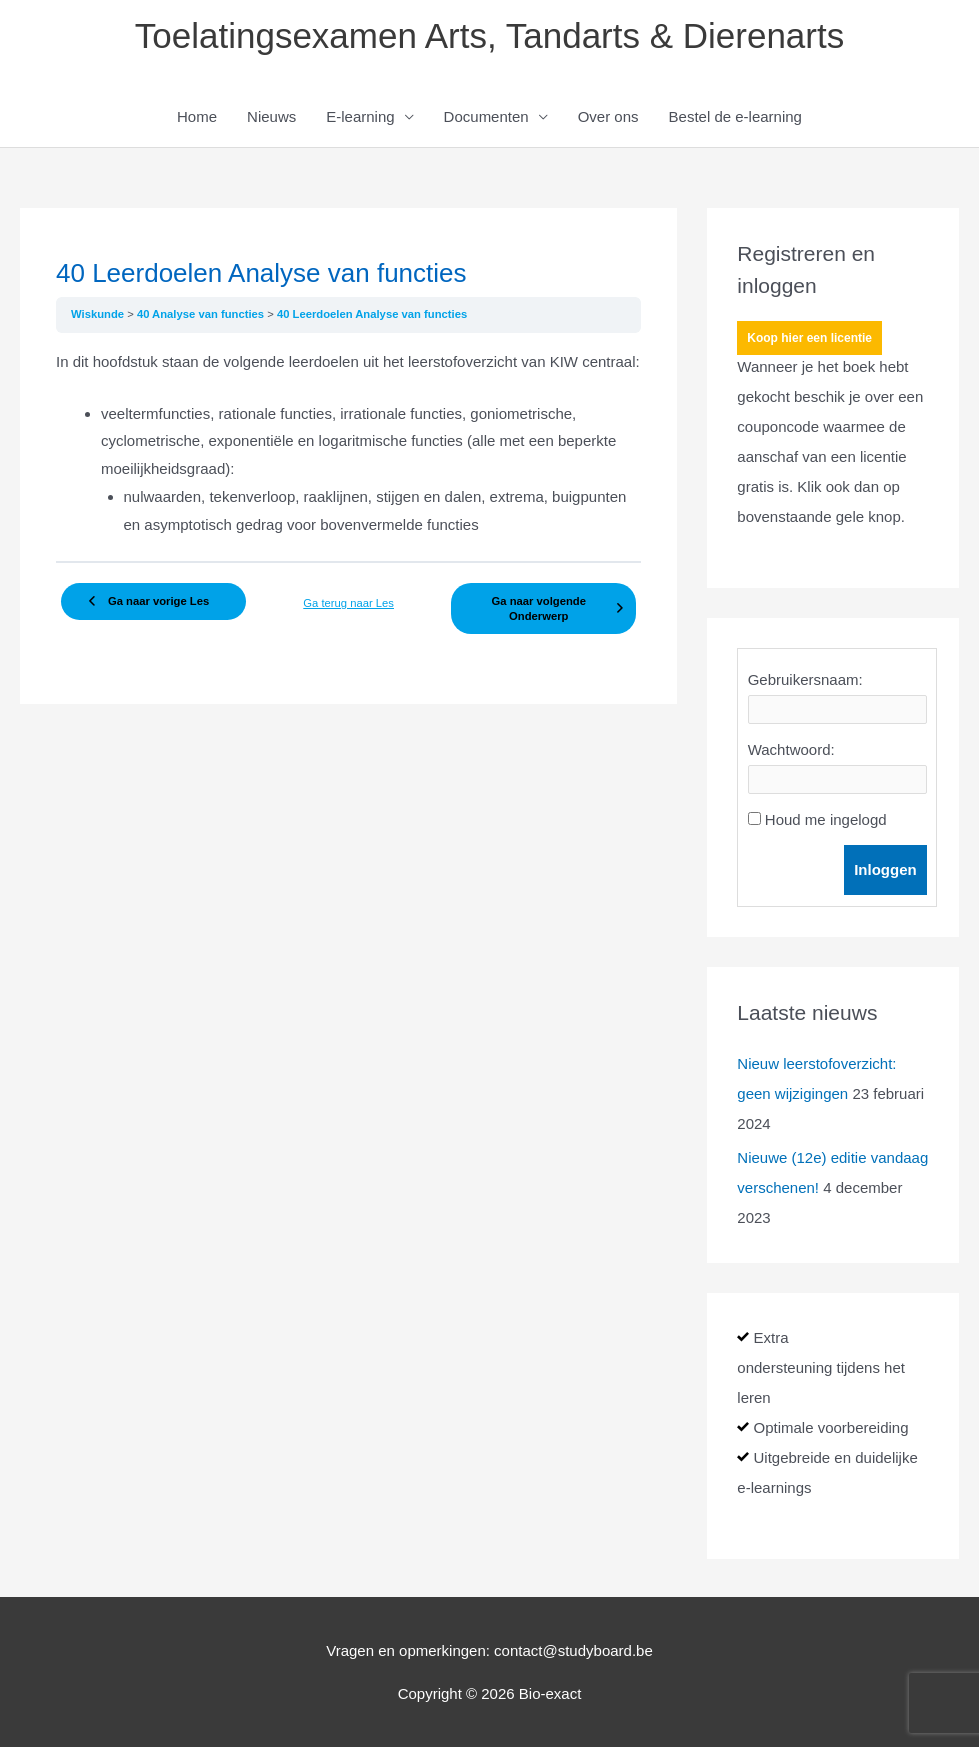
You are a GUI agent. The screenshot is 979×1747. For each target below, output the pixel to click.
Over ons (608, 116)
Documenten (486, 116)
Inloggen (885, 869)
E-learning (360, 116)
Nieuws (271, 116)
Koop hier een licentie (809, 338)
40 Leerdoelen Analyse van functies (372, 314)
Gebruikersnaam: (805, 679)
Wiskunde (99, 314)
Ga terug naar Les (348, 603)
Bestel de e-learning (735, 116)
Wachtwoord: (791, 749)
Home (197, 116)
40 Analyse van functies (202, 314)
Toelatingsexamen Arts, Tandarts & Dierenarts (489, 35)
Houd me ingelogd (826, 819)
